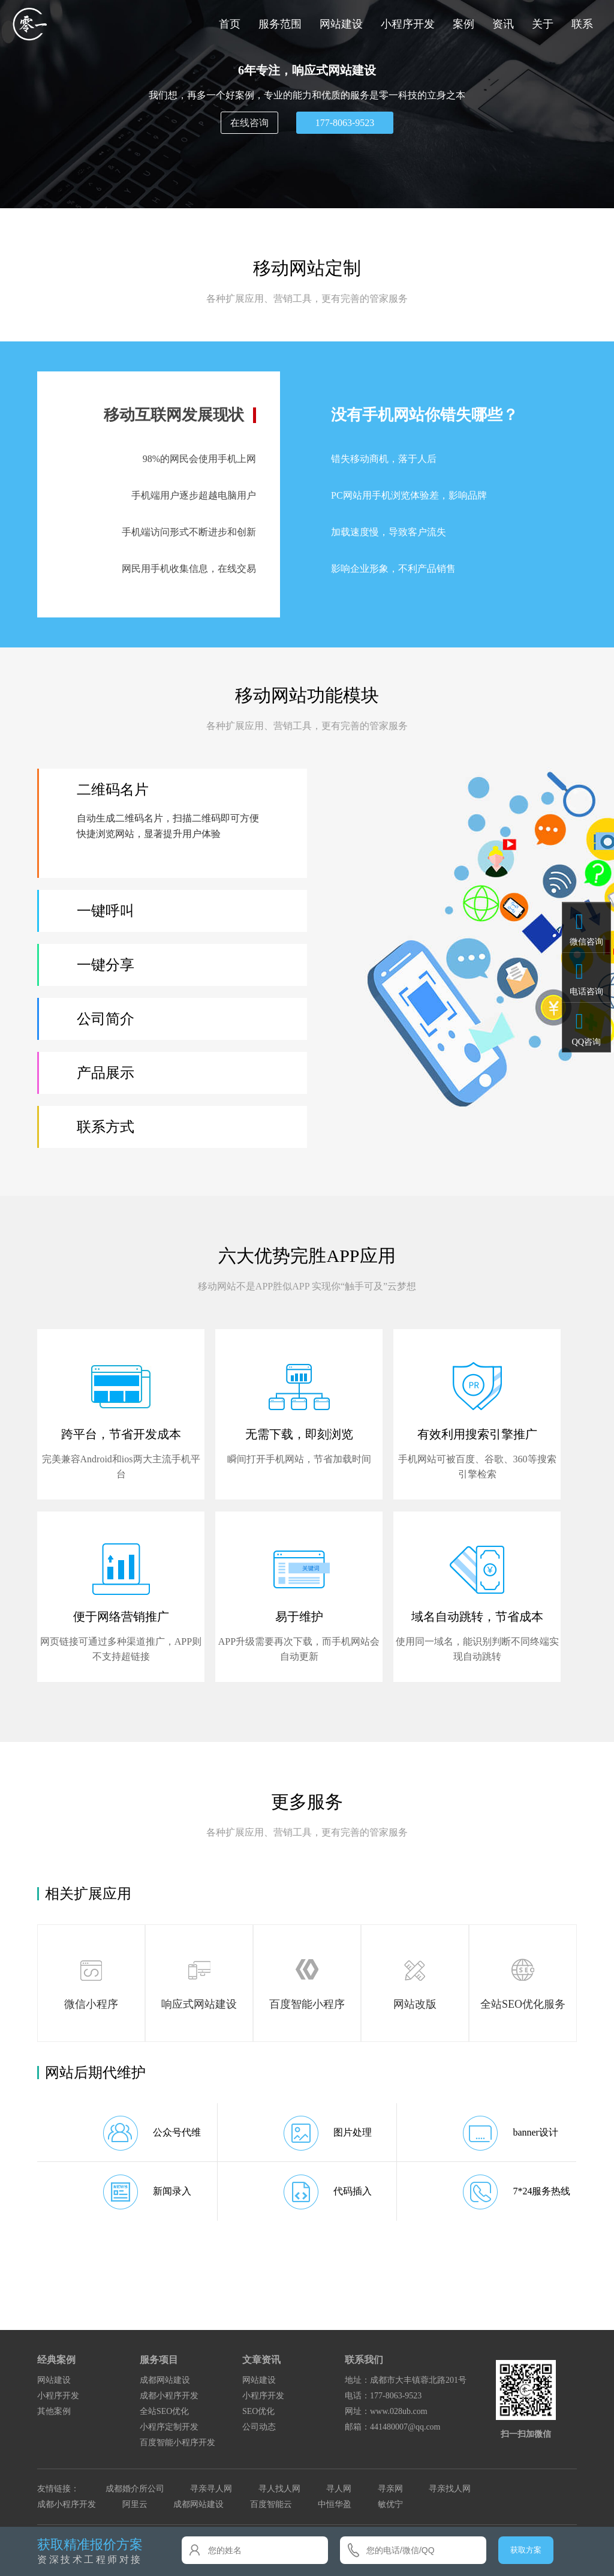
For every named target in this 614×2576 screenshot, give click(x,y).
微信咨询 (586, 941)
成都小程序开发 (169, 2395)
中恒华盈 (334, 2504)
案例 (463, 24)
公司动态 (259, 2426)
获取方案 (525, 2549)
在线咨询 (249, 123)
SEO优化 (258, 2411)
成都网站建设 (165, 2380)
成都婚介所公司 (135, 2488)
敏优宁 (390, 2504)
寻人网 (338, 2488)
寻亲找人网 (450, 2488)
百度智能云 (271, 2504)
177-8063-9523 (345, 123)
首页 (229, 24)
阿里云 (135, 2504)
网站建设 (341, 24)
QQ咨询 (586, 1041)
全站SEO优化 (164, 2411)
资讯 (503, 24)
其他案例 (54, 2411)
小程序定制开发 (169, 2426)
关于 (542, 24)
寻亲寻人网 (211, 2488)
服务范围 (280, 24)
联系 (582, 24)
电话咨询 (586, 991)
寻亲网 (390, 2488)
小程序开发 (408, 24)
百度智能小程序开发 (177, 2442)
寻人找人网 (279, 2488)
